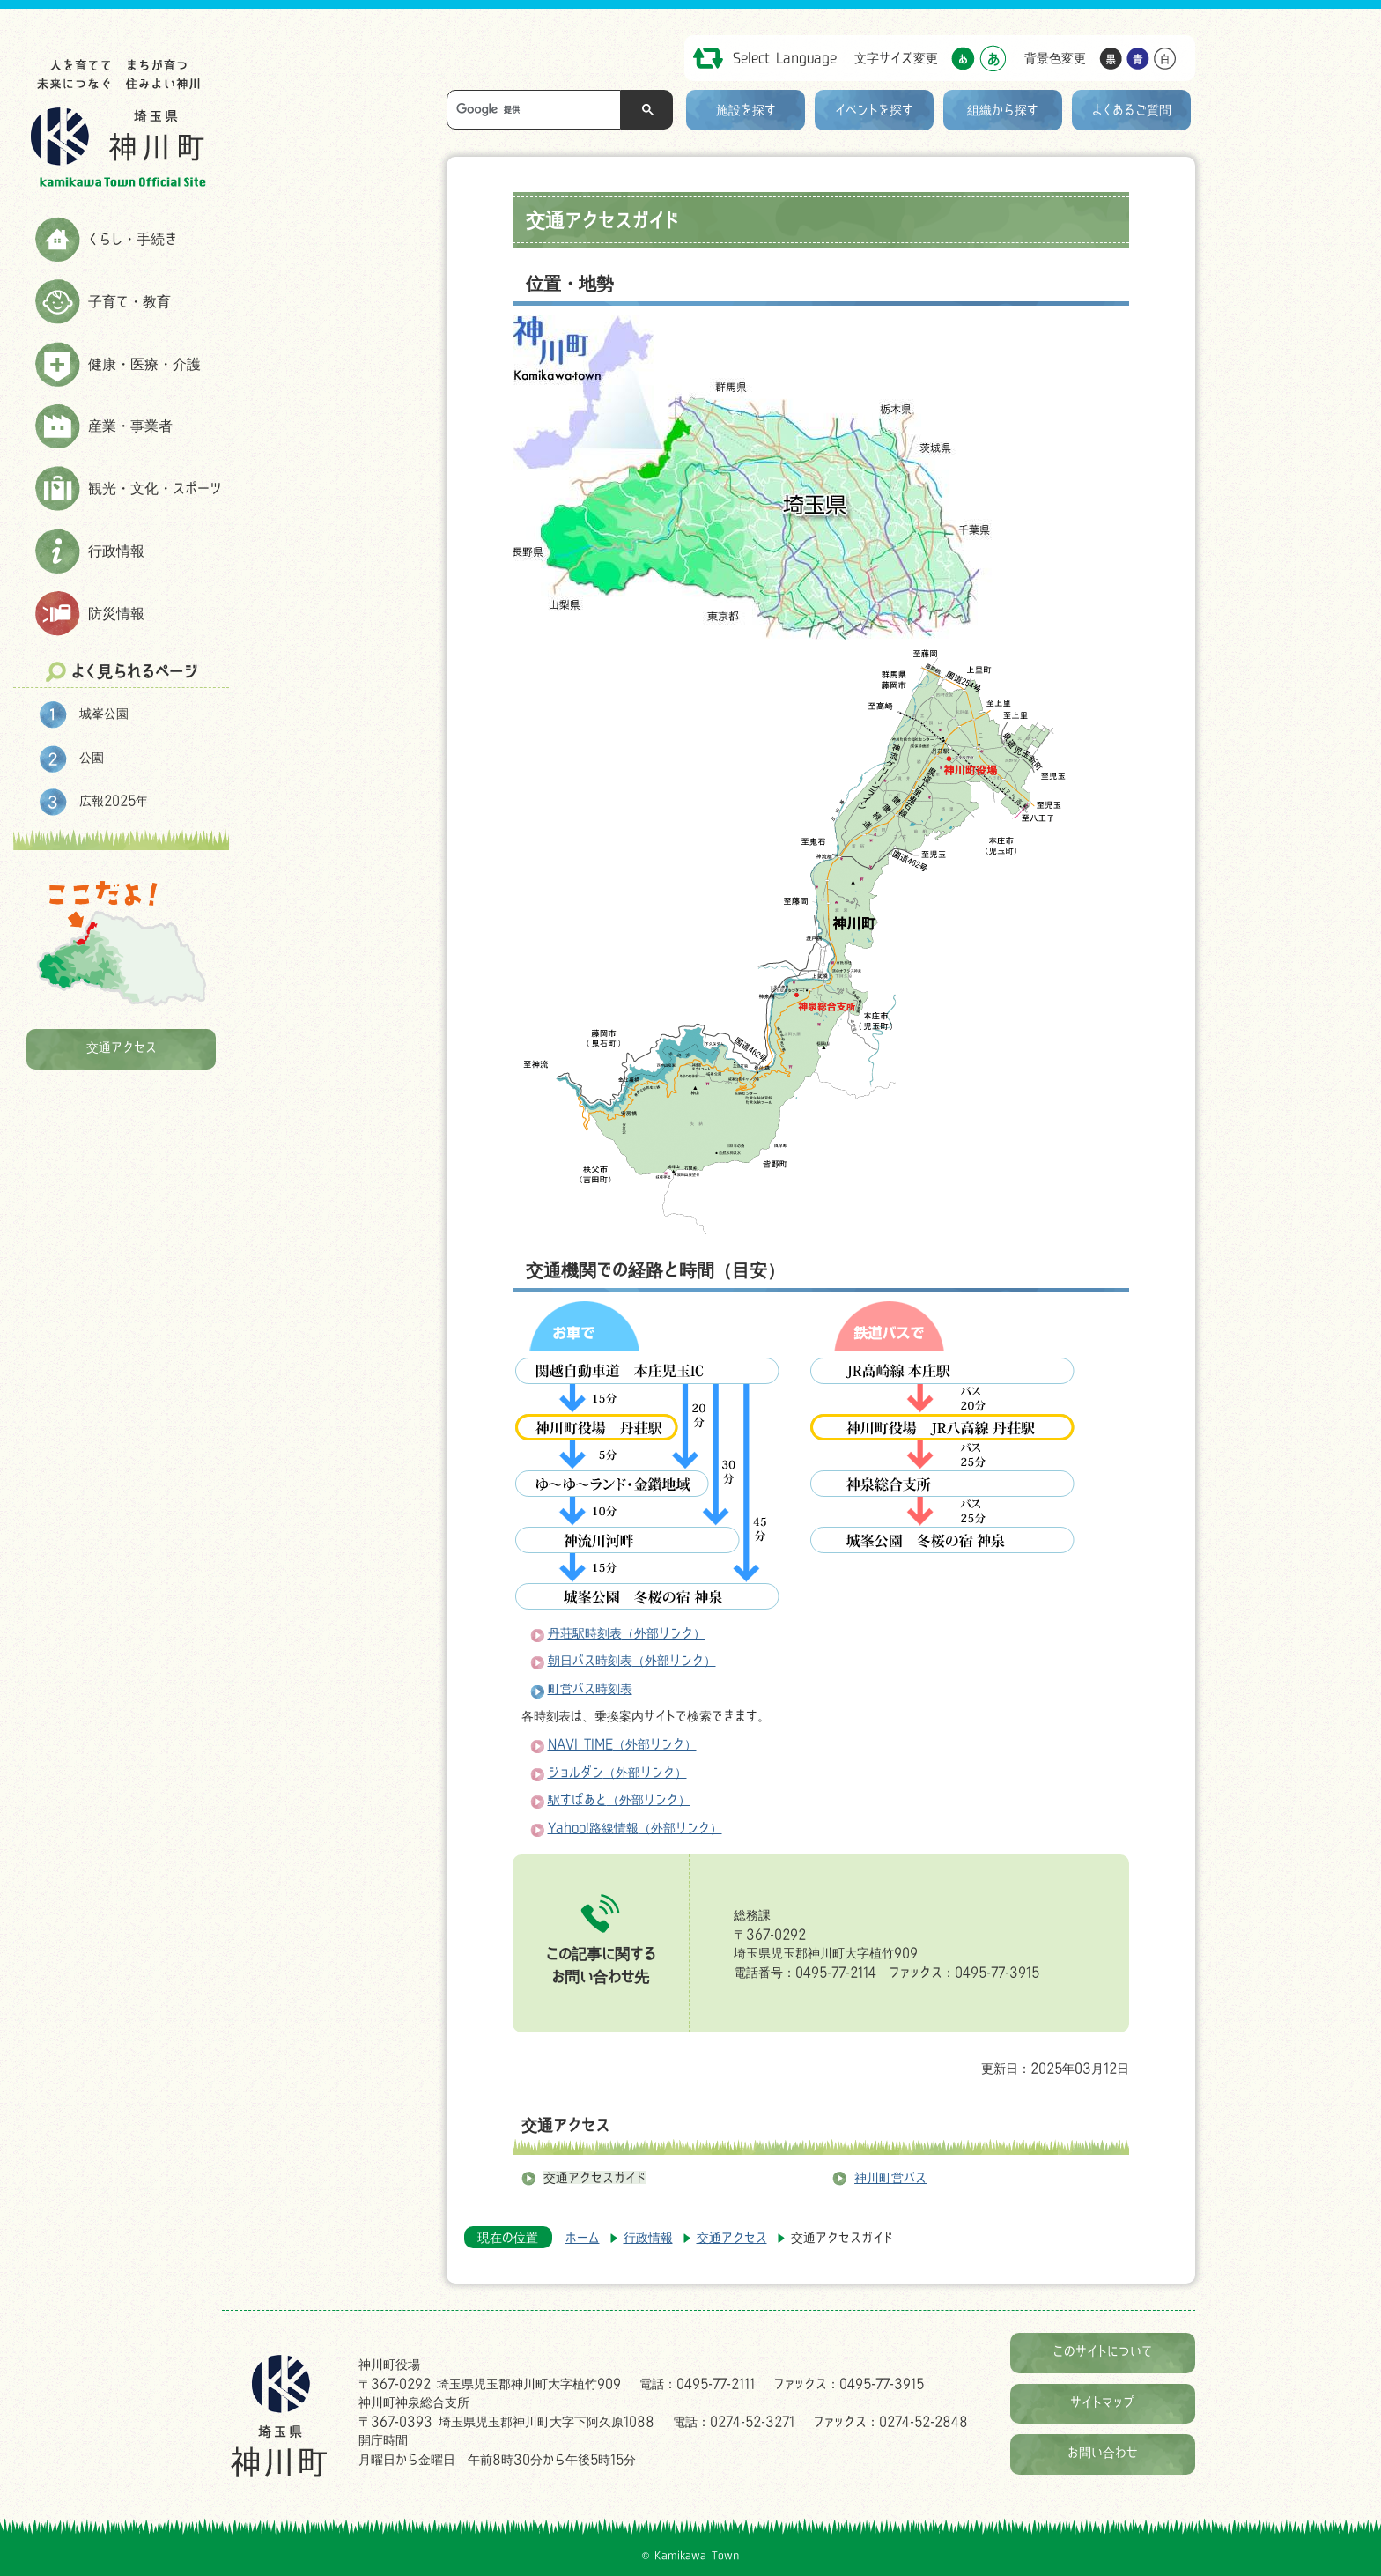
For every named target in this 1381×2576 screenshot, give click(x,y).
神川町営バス (890, 2177)
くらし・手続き (132, 239)
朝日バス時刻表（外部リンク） (632, 1660)
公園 (91, 757)
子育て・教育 (129, 301)
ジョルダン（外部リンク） (617, 1772)
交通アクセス (121, 1047)
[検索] (538, 110)
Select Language (785, 57)
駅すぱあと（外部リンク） (619, 1799)
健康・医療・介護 (144, 364)
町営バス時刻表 (590, 1688)
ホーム (582, 2237)
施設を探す (746, 109)
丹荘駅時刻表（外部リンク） (626, 1633)
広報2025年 (113, 800)
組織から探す (1002, 109)
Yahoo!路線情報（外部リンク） (635, 1827)
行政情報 (116, 551)
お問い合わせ (1102, 2452)
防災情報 (116, 613)
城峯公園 (104, 713)
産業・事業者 (130, 425)
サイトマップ (1102, 2402)
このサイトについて (1102, 2351)
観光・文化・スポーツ (155, 488)
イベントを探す (874, 109)
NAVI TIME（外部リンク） (622, 1744)
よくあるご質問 (1131, 109)
